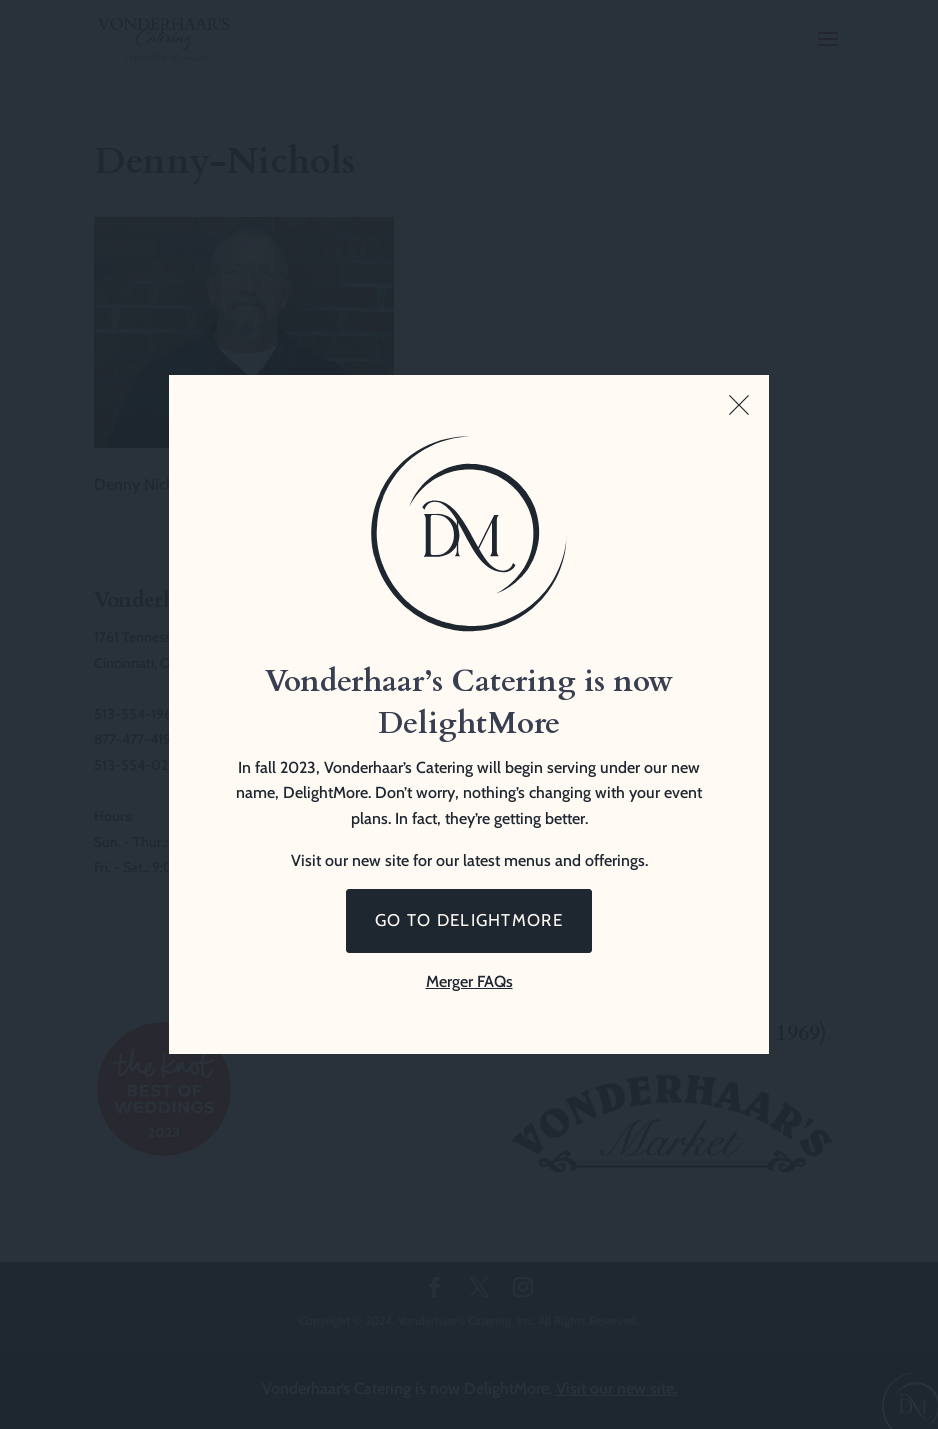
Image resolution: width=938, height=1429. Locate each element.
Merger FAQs (469, 981)
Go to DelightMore (469, 920)
